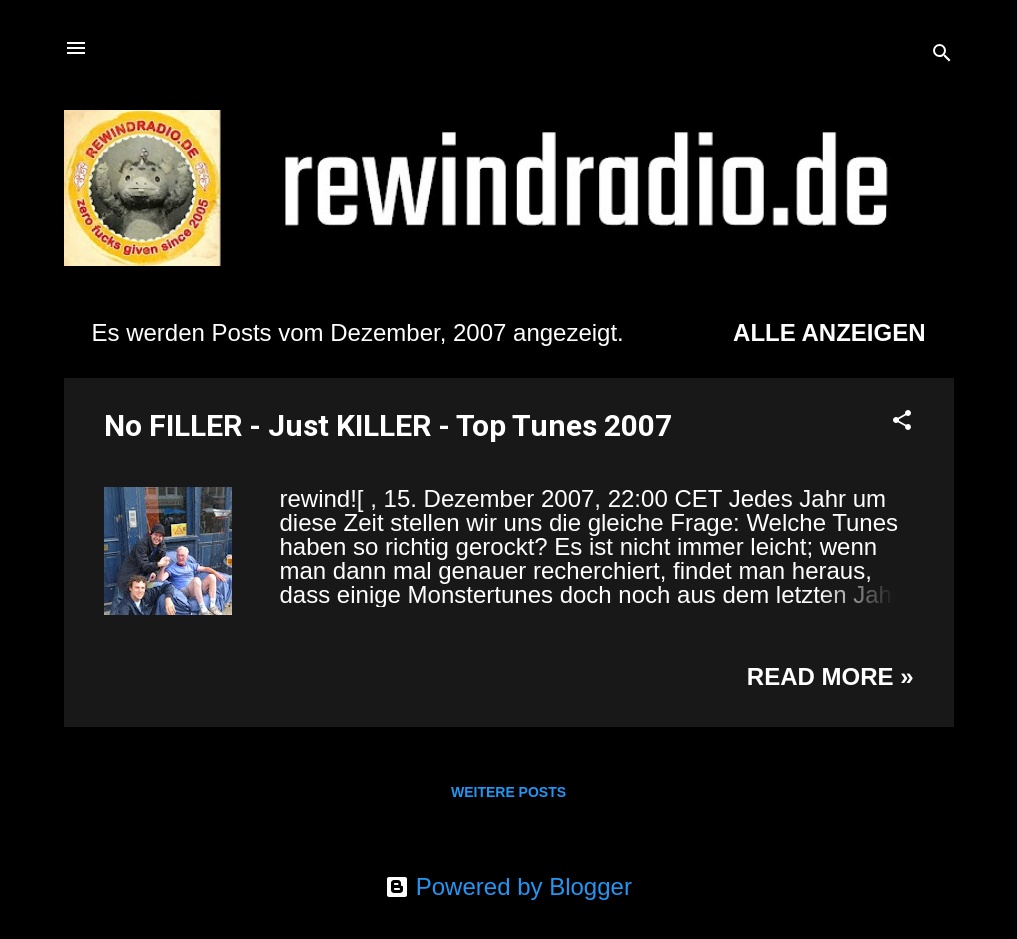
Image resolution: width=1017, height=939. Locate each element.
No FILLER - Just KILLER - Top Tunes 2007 (388, 425)
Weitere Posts (508, 792)
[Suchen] (942, 54)
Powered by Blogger (508, 886)
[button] (902, 422)
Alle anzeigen (829, 332)
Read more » (830, 676)
